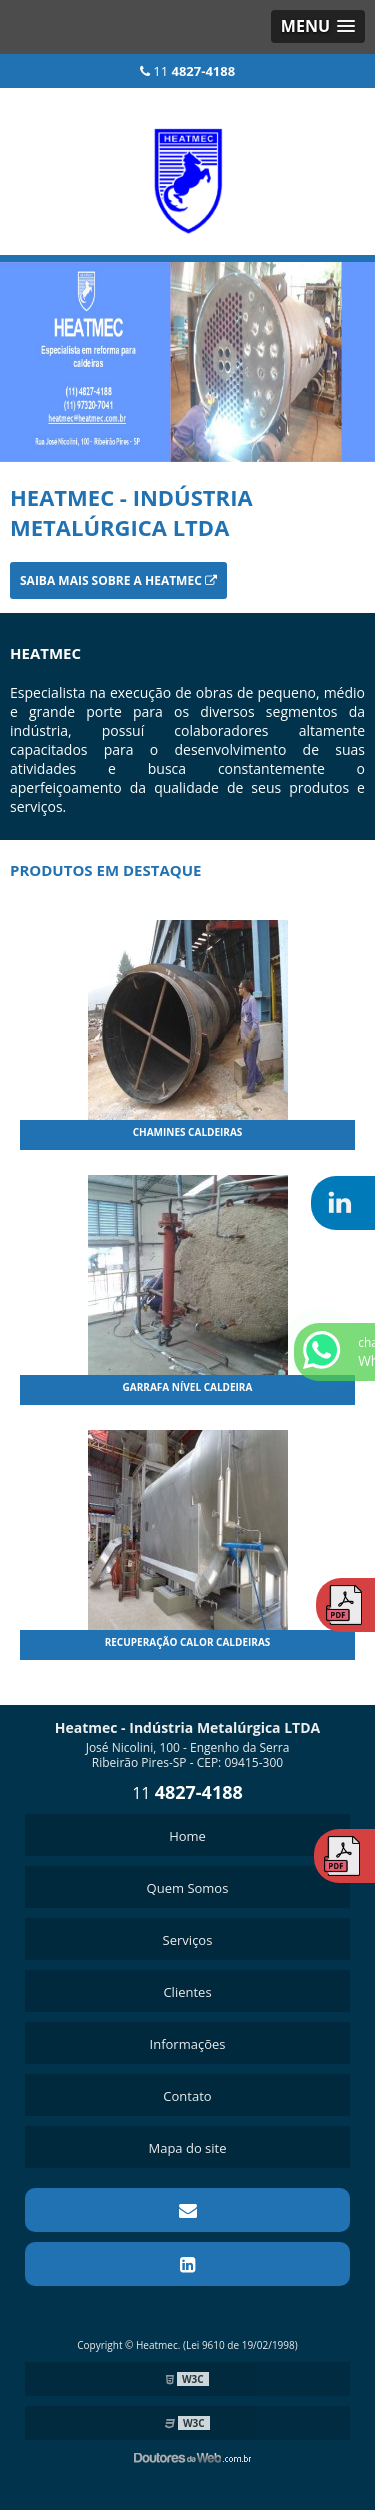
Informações (188, 2044)
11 (187, 71)
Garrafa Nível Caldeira (188, 1387)
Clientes (187, 1992)
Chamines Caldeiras (188, 1132)
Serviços (188, 1940)
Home (187, 1836)
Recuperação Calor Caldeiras (188, 1642)
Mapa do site (187, 2148)
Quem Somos (188, 1888)
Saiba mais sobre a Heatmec (118, 580)
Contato (187, 2096)
